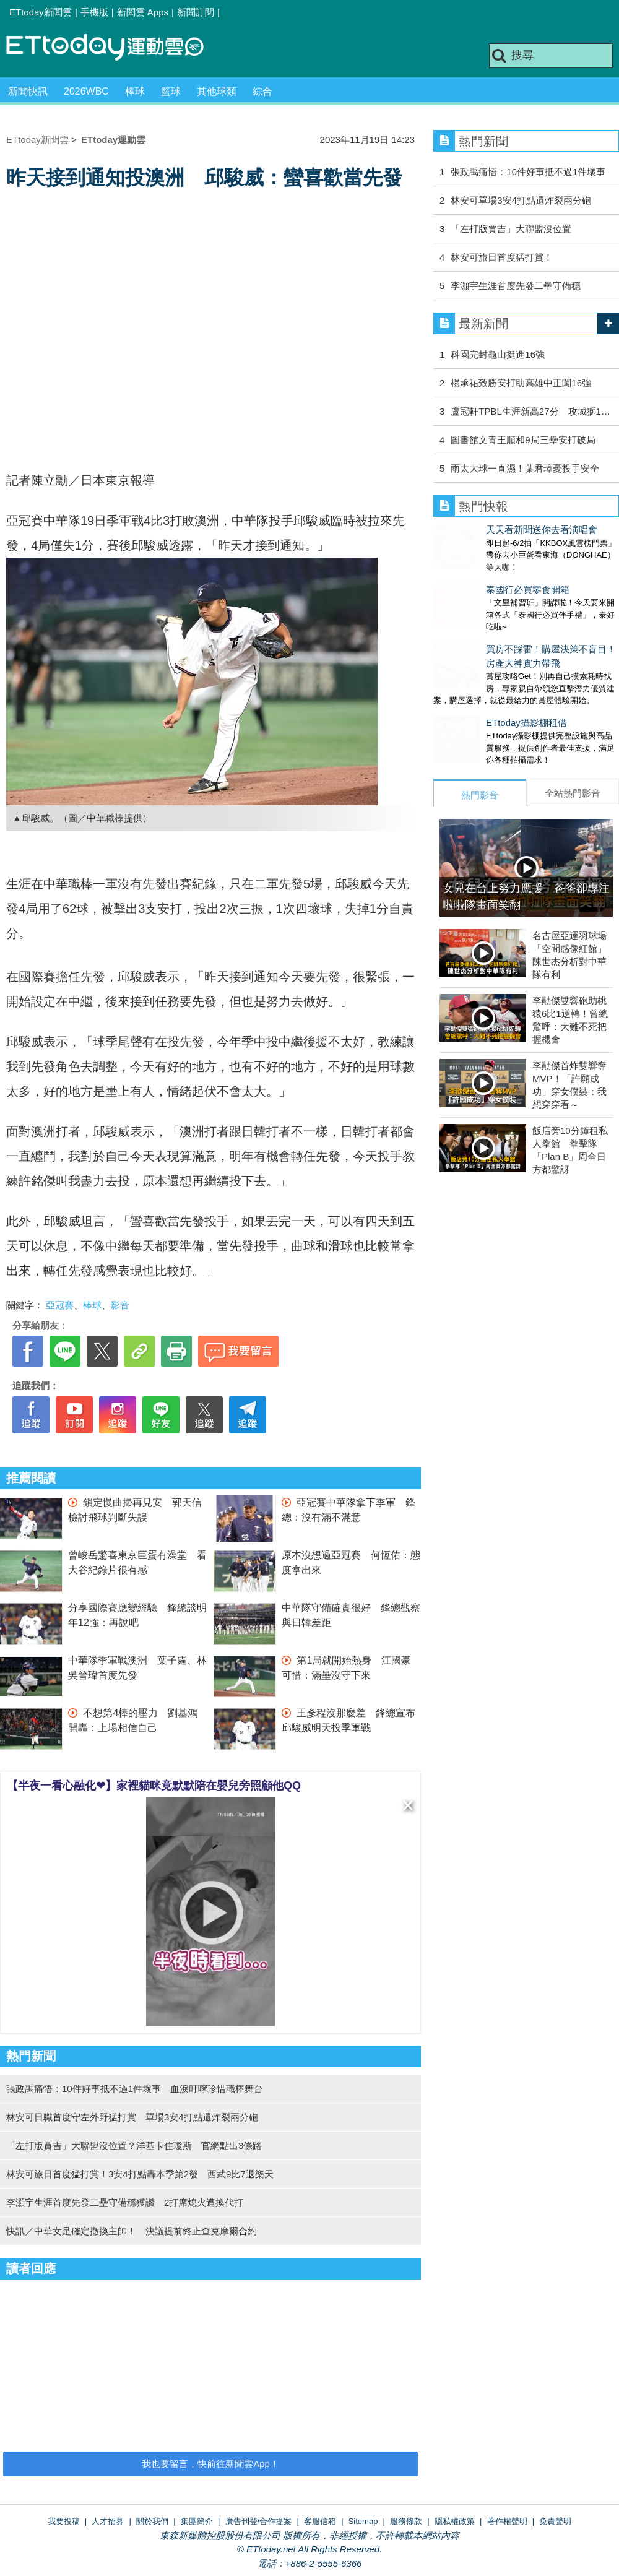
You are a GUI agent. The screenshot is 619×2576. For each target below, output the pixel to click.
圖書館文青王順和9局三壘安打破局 (523, 439)
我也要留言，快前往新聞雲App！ (210, 2463)
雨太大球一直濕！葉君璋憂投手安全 (525, 468)
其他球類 (216, 91)
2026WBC (86, 91)
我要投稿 (64, 2521)
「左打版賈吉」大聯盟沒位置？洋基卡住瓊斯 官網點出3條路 (134, 2145)
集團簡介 (197, 2521)
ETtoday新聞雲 (40, 12)
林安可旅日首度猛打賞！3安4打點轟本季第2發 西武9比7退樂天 (140, 2174)
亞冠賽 (60, 1305)
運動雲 (114, 48)
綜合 (262, 91)
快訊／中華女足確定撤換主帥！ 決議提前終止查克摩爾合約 (131, 2231)
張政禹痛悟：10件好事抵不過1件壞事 (528, 171)
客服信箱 (320, 2521)
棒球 (135, 91)
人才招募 (108, 2521)
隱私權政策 (455, 2521)
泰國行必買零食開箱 (475, 577)
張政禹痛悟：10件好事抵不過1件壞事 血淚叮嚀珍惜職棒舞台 (134, 2088)
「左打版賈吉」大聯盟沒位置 (511, 228)
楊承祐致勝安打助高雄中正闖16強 (521, 383)
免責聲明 (555, 2521)
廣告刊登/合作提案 (258, 2521)
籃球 (171, 91)
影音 (120, 1305)
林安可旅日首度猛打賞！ (502, 257)
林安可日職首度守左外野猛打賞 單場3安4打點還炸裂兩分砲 (132, 2117)
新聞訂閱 (195, 12)
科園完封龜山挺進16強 (498, 354)
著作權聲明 (507, 2521)
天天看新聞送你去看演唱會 (489, 529)
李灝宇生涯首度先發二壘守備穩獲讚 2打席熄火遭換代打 (124, 2202)
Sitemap (363, 2521)
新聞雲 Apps (142, 12)
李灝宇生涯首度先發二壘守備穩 (516, 285)
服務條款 (406, 2521)
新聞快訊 (28, 91)
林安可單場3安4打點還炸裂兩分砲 (521, 200)
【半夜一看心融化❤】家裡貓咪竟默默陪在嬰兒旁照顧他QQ (154, 1785)
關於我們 (152, 2521)
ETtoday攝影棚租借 (473, 698)
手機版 (94, 12)
